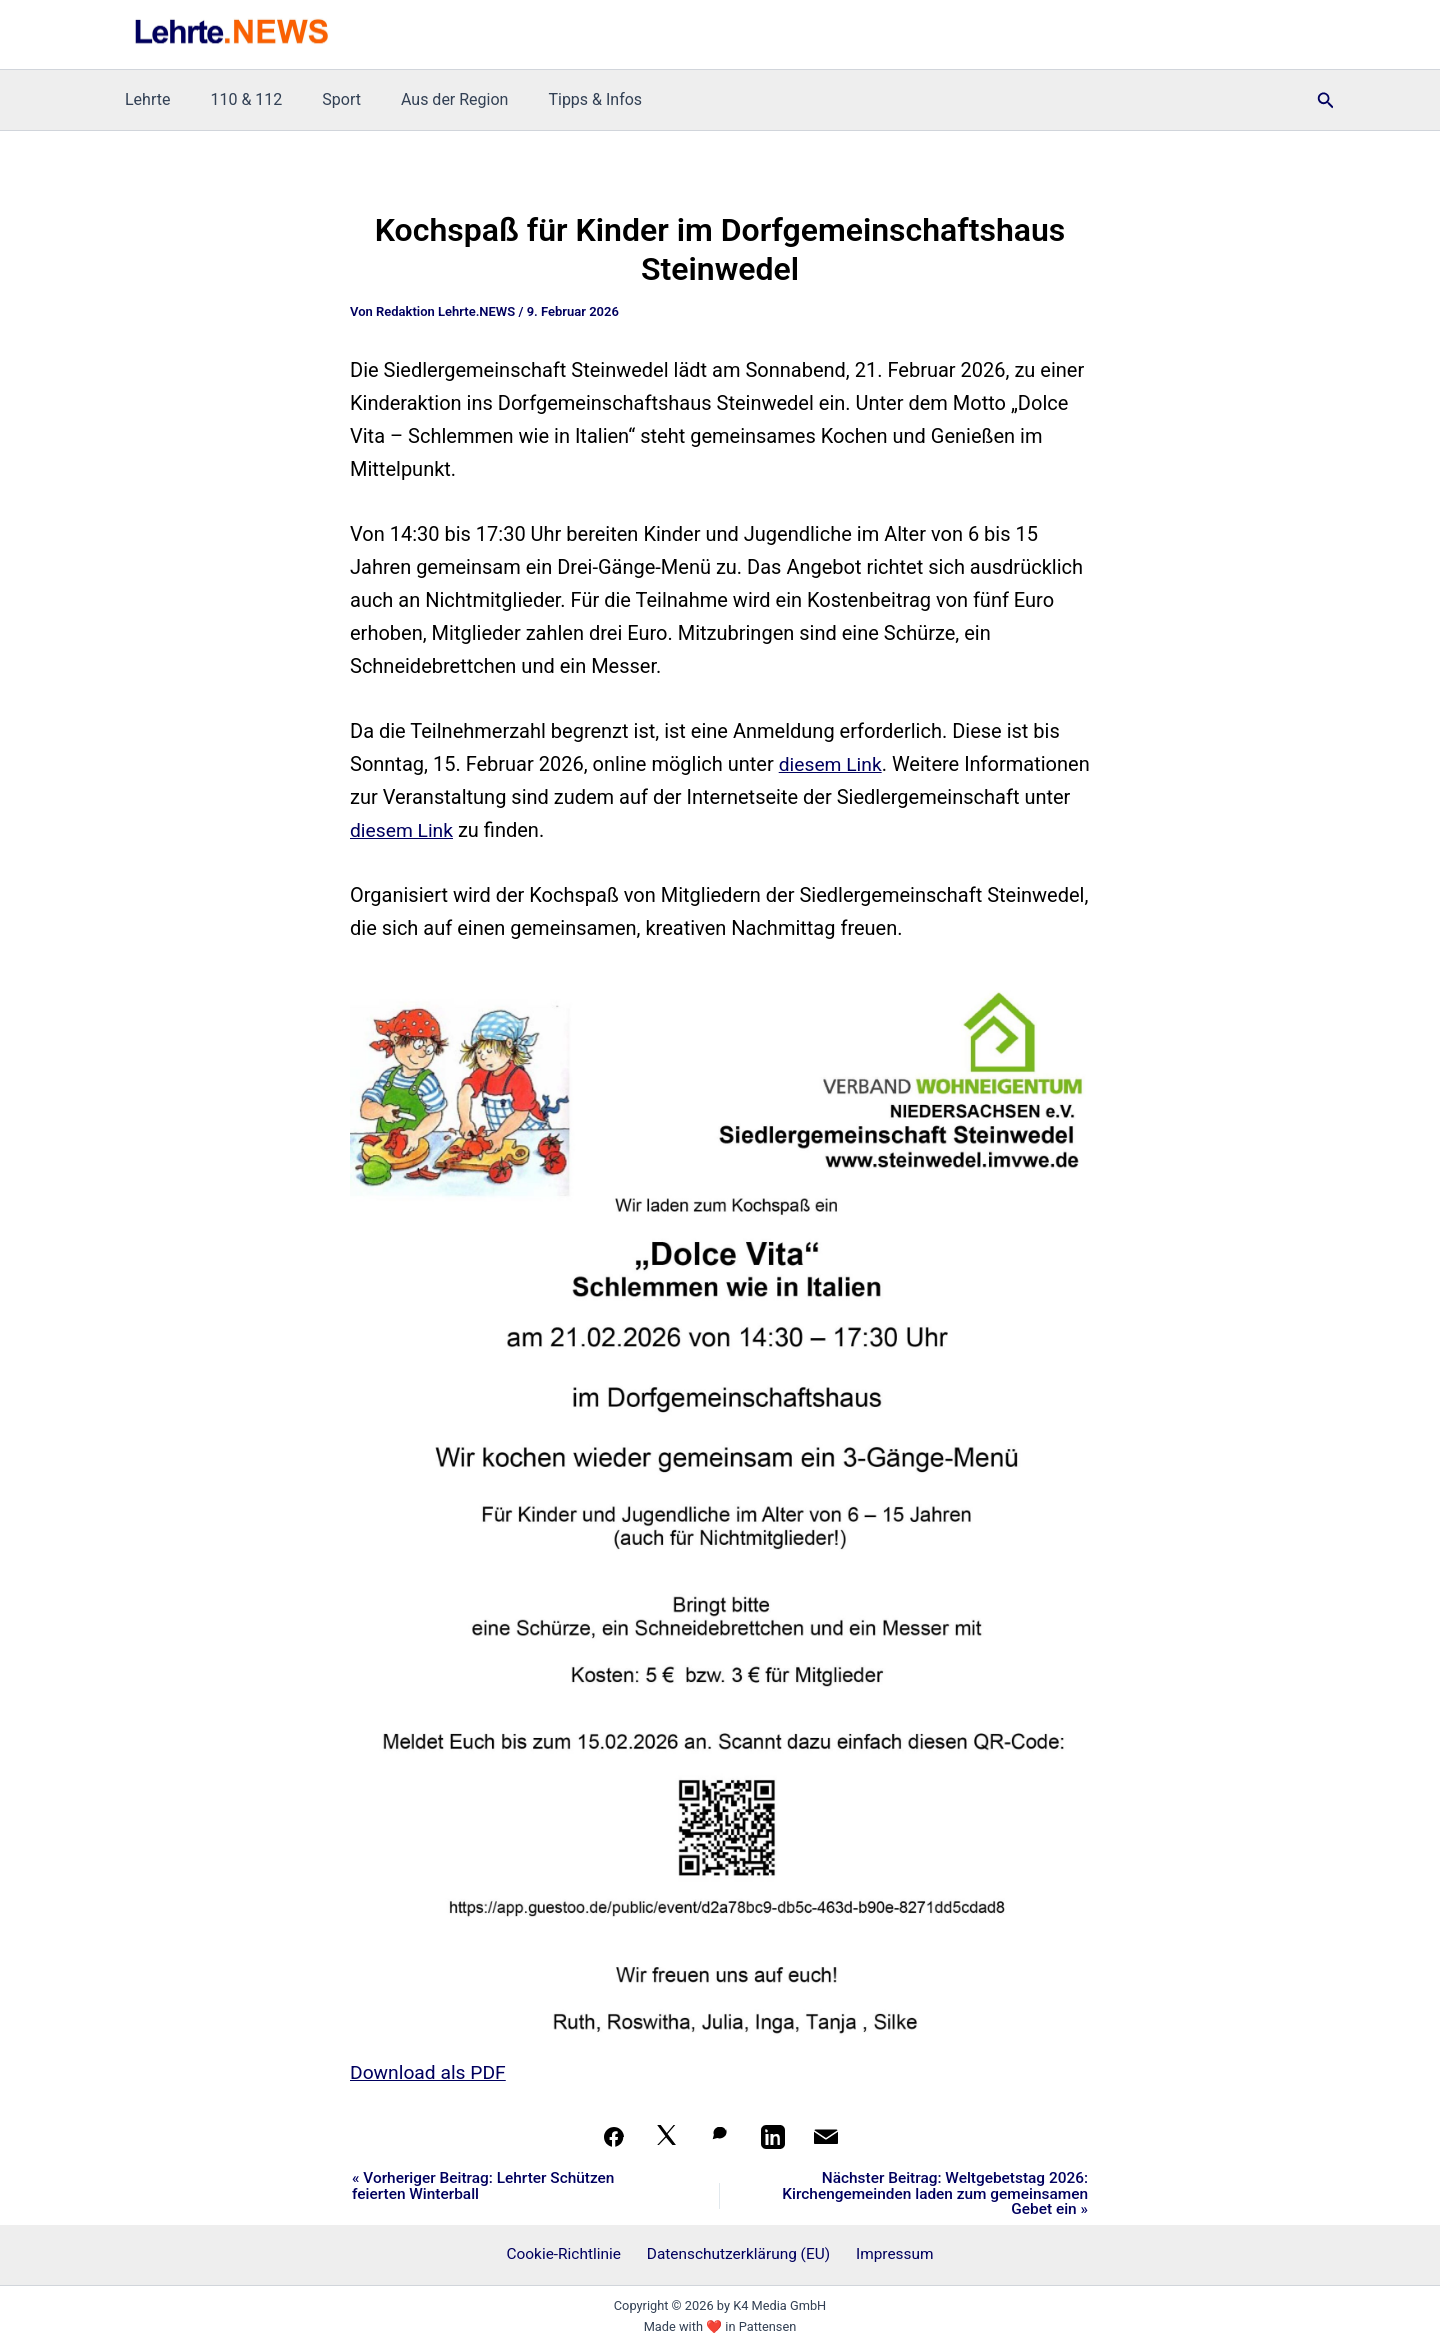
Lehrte (143, 99)
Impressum (890, 2254)
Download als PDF (431, 2072)
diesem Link (832, 764)
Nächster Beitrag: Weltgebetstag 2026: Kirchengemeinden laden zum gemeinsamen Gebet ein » (959, 2195)
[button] (1326, 100)
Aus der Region (426, 99)
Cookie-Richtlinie (568, 2254)
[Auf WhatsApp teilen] (720, 2137)
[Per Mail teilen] (826, 2137)
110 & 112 (234, 99)
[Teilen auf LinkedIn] (773, 2137)
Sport (321, 99)
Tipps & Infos (559, 99)
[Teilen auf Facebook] (614, 2137)
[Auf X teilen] (667, 2137)
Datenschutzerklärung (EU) (739, 2254)
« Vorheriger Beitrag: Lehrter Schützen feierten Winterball (488, 2187)
